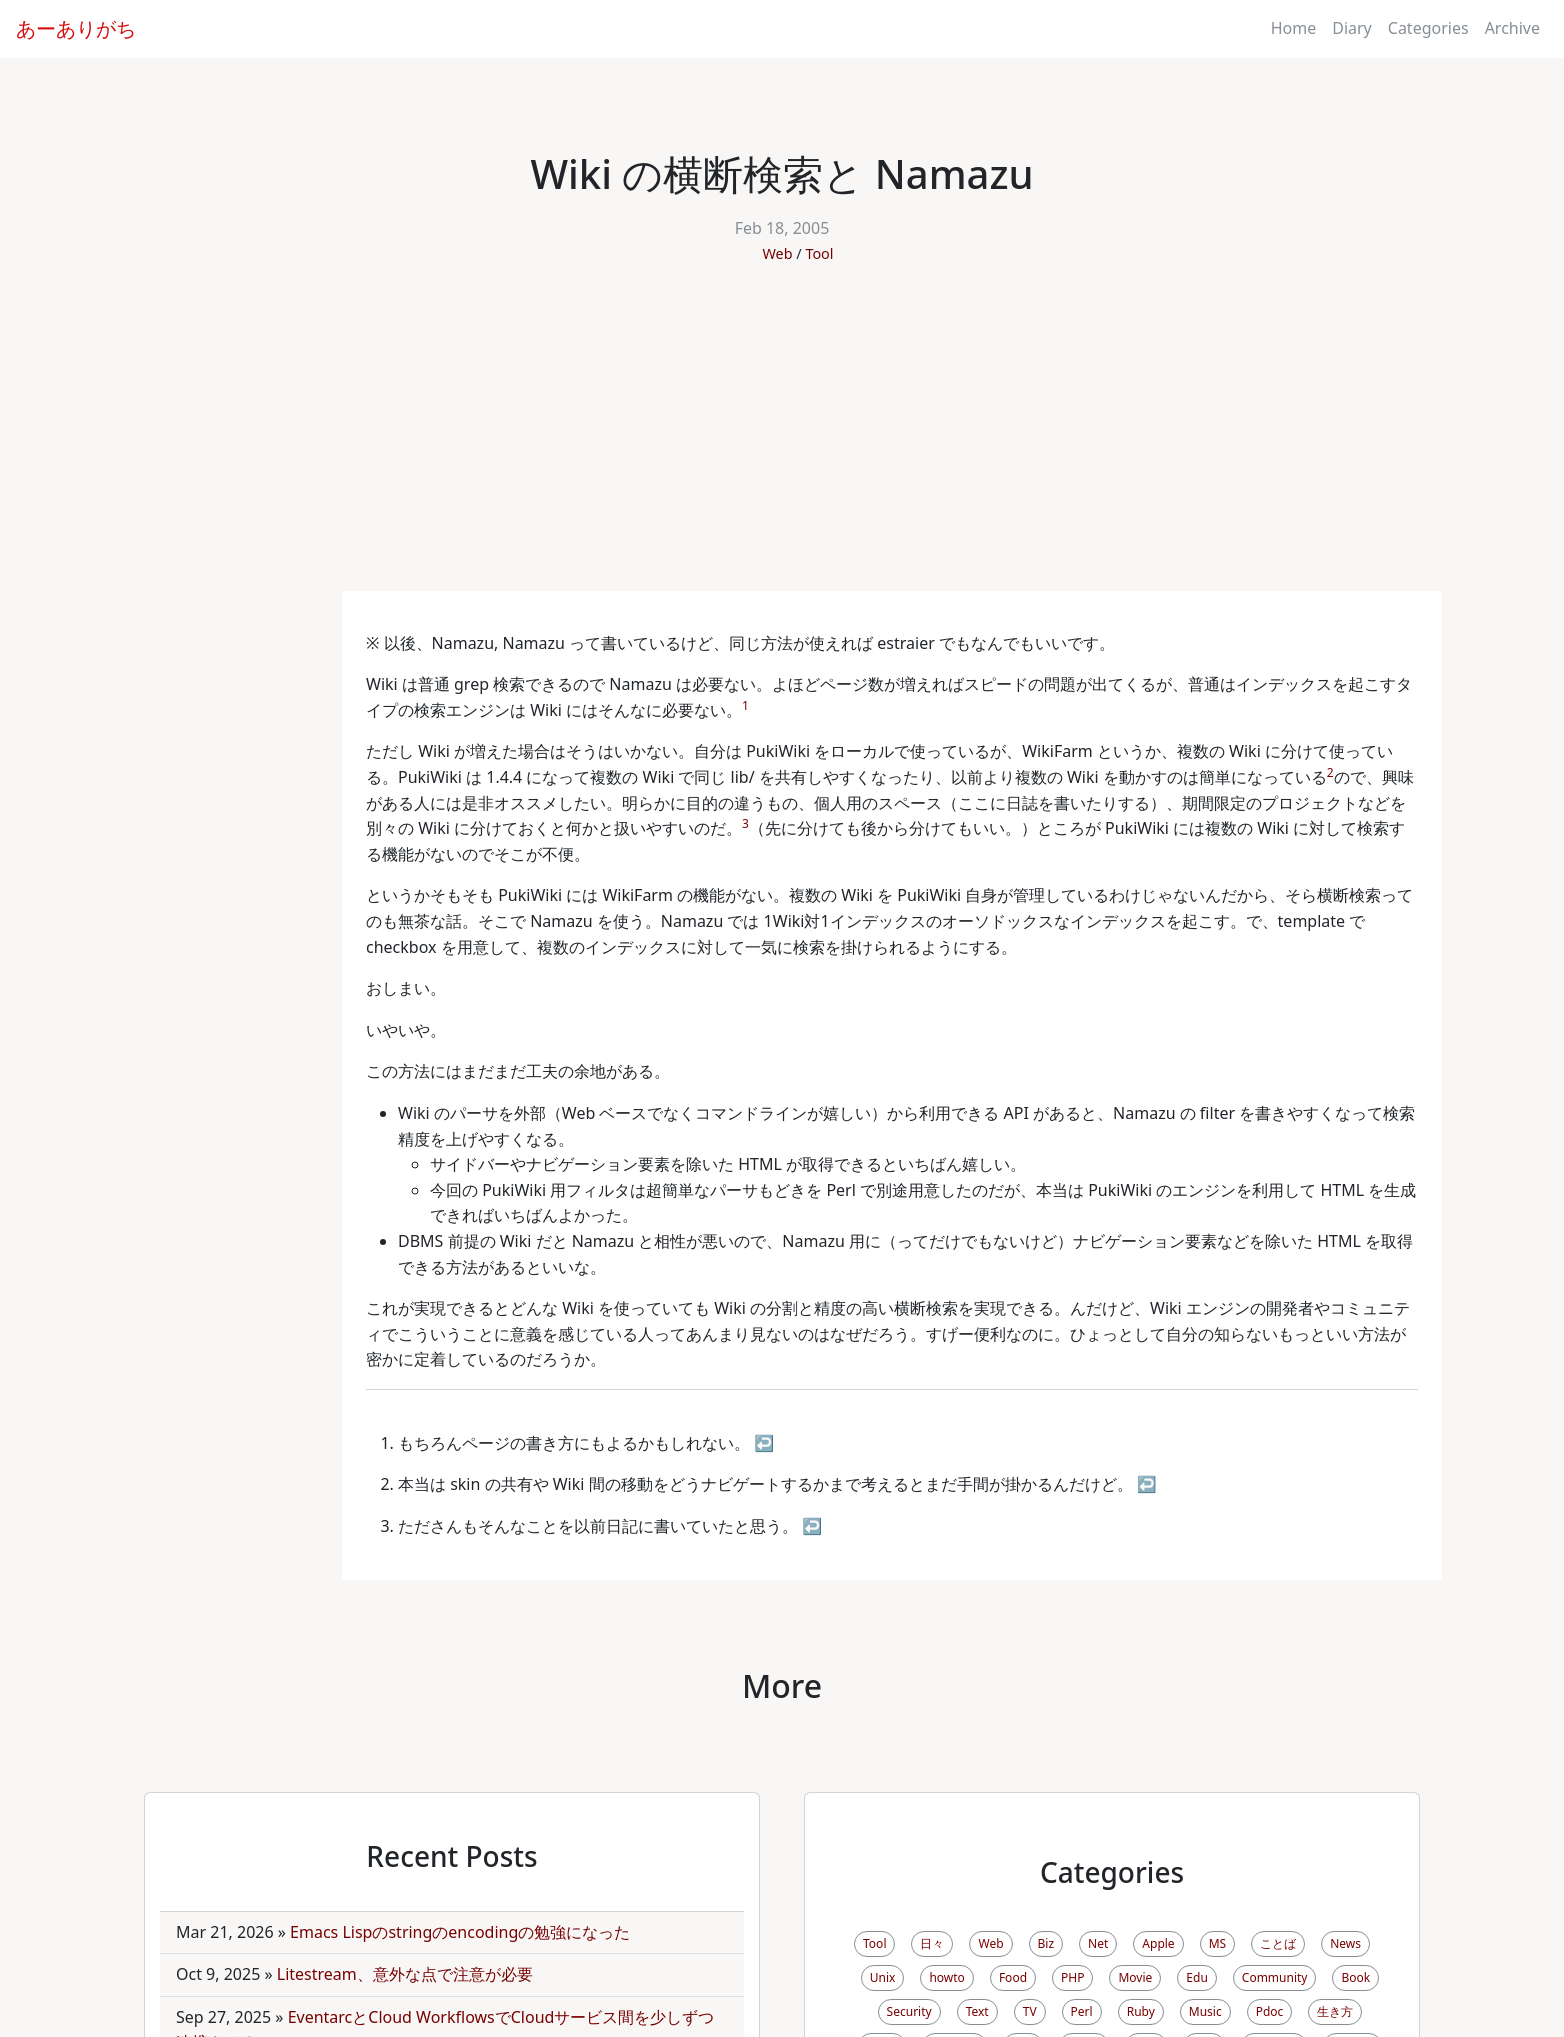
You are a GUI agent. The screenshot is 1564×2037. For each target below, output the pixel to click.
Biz (1046, 1943)
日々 (932, 1943)
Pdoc (1270, 2011)
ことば (1278, 1943)
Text (977, 2011)
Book (1355, 1977)
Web (777, 253)
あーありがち (76, 28)
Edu (1196, 1977)
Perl (1082, 2011)
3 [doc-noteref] (745, 823)
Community (1275, 1977)
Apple (1158, 1943)
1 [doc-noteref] (745, 705)
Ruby (1141, 2011)
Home (1294, 28)
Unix (883, 1977)
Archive (1512, 28)
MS (1217, 1943)
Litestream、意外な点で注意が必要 (405, 1974)
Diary (1352, 28)
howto (946, 1977)
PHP (1072, 1977)
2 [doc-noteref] (1330, 772)
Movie (1135, 1977)
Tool (819, 253)
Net (1098, 1943)
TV (1030, 2011)
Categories (1428, 28)
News (1345, 1943)
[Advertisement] (782, 441)
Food (1013, 1977)
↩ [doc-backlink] (764, 1443)
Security (909, 2011)
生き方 (1335, 2011)
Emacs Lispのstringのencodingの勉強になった (460, 1932)
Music (1205, 2011)
